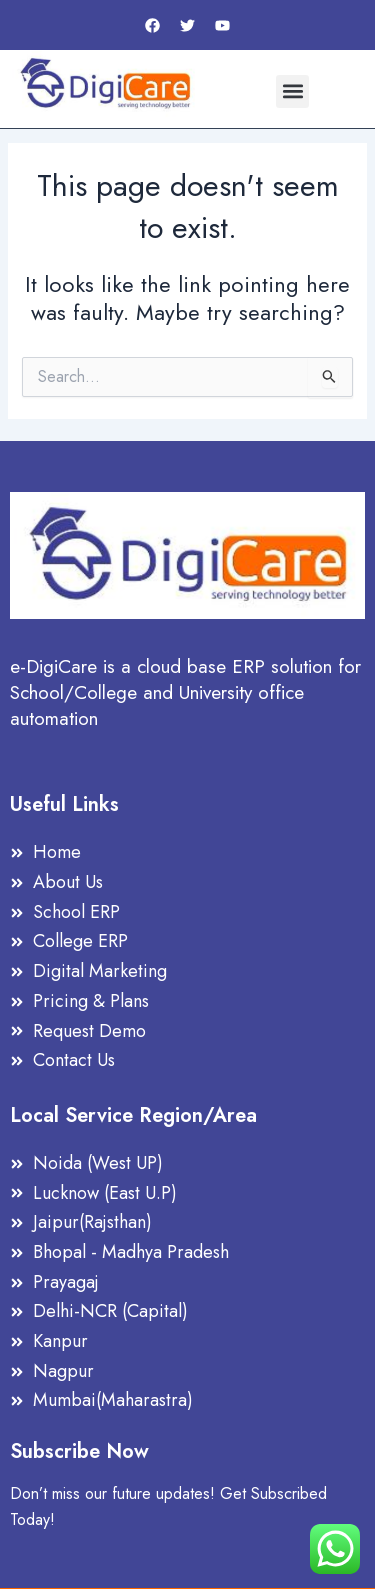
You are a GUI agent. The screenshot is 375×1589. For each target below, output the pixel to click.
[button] (292, 91)
